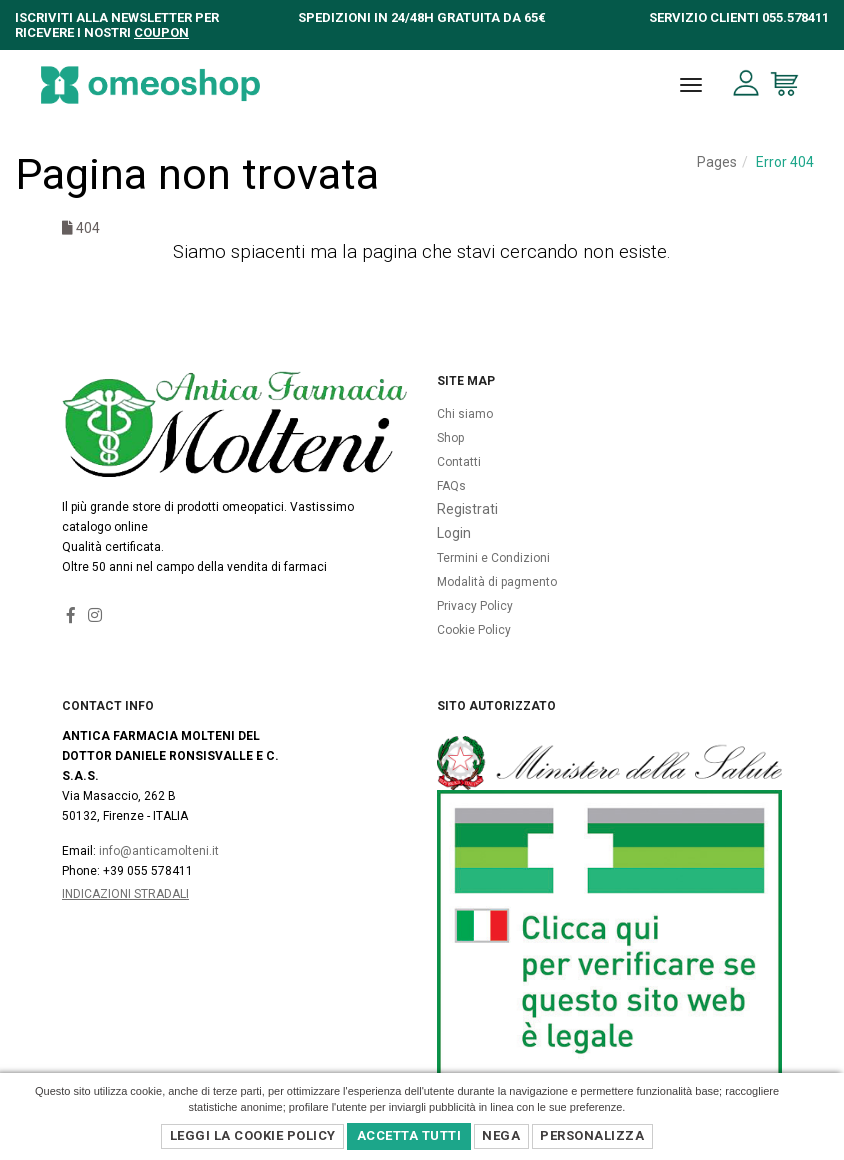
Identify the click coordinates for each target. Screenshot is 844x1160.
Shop (450, 438)
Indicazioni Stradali (125, 894)
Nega (501, 1135)
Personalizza (592, 1135)
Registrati (467, 509)
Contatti (459, 462)
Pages (717, 162)
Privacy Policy (475, 606)
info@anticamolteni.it (159, 851)
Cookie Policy (474, 630)
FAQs (451, 486)
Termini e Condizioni (493, 558)
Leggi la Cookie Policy (253, 1135)
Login (454, 533)
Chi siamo (465, 414)
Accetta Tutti (409, 1135)
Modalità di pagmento (497, 582)
